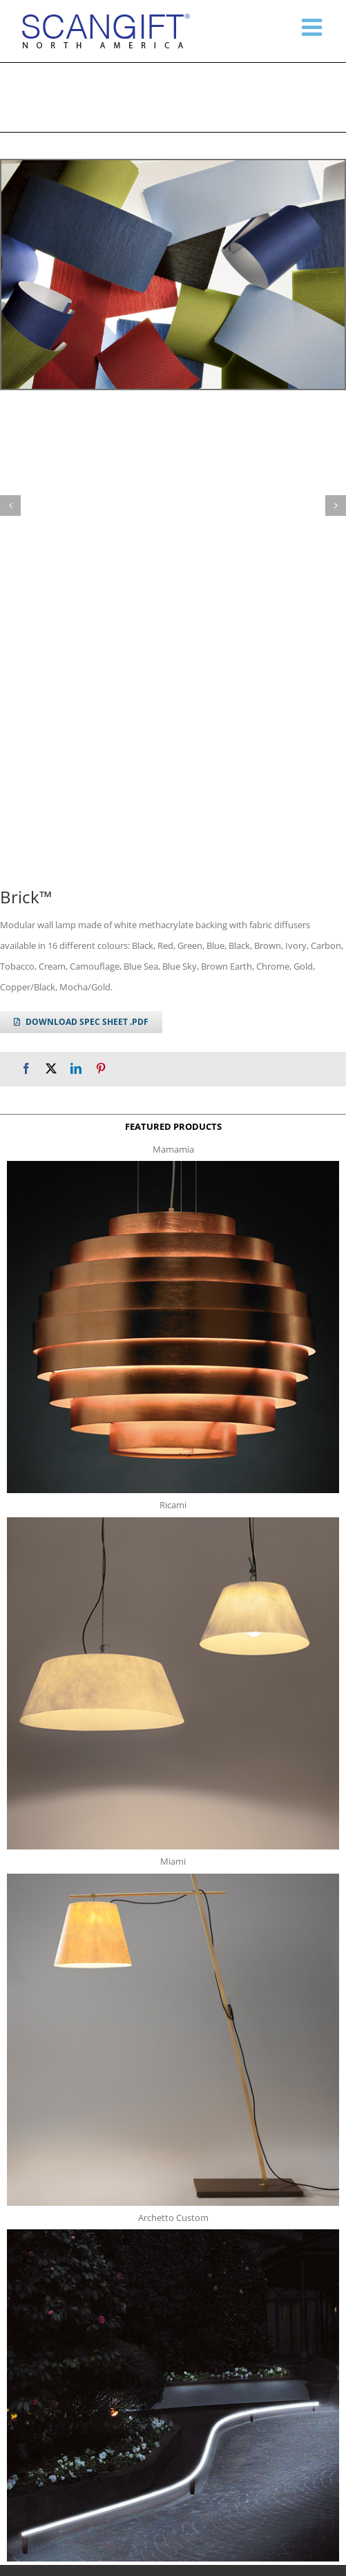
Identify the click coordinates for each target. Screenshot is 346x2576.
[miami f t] (173, 1878)
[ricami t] (173, 1521)
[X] (51, 1069)
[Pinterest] (100, 1069)
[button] (10, 505)
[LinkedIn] (76, 1069)
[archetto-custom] (173, 2233)
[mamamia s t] (173, 1165)
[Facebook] (26, 1069)
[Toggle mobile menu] (313, 27)
